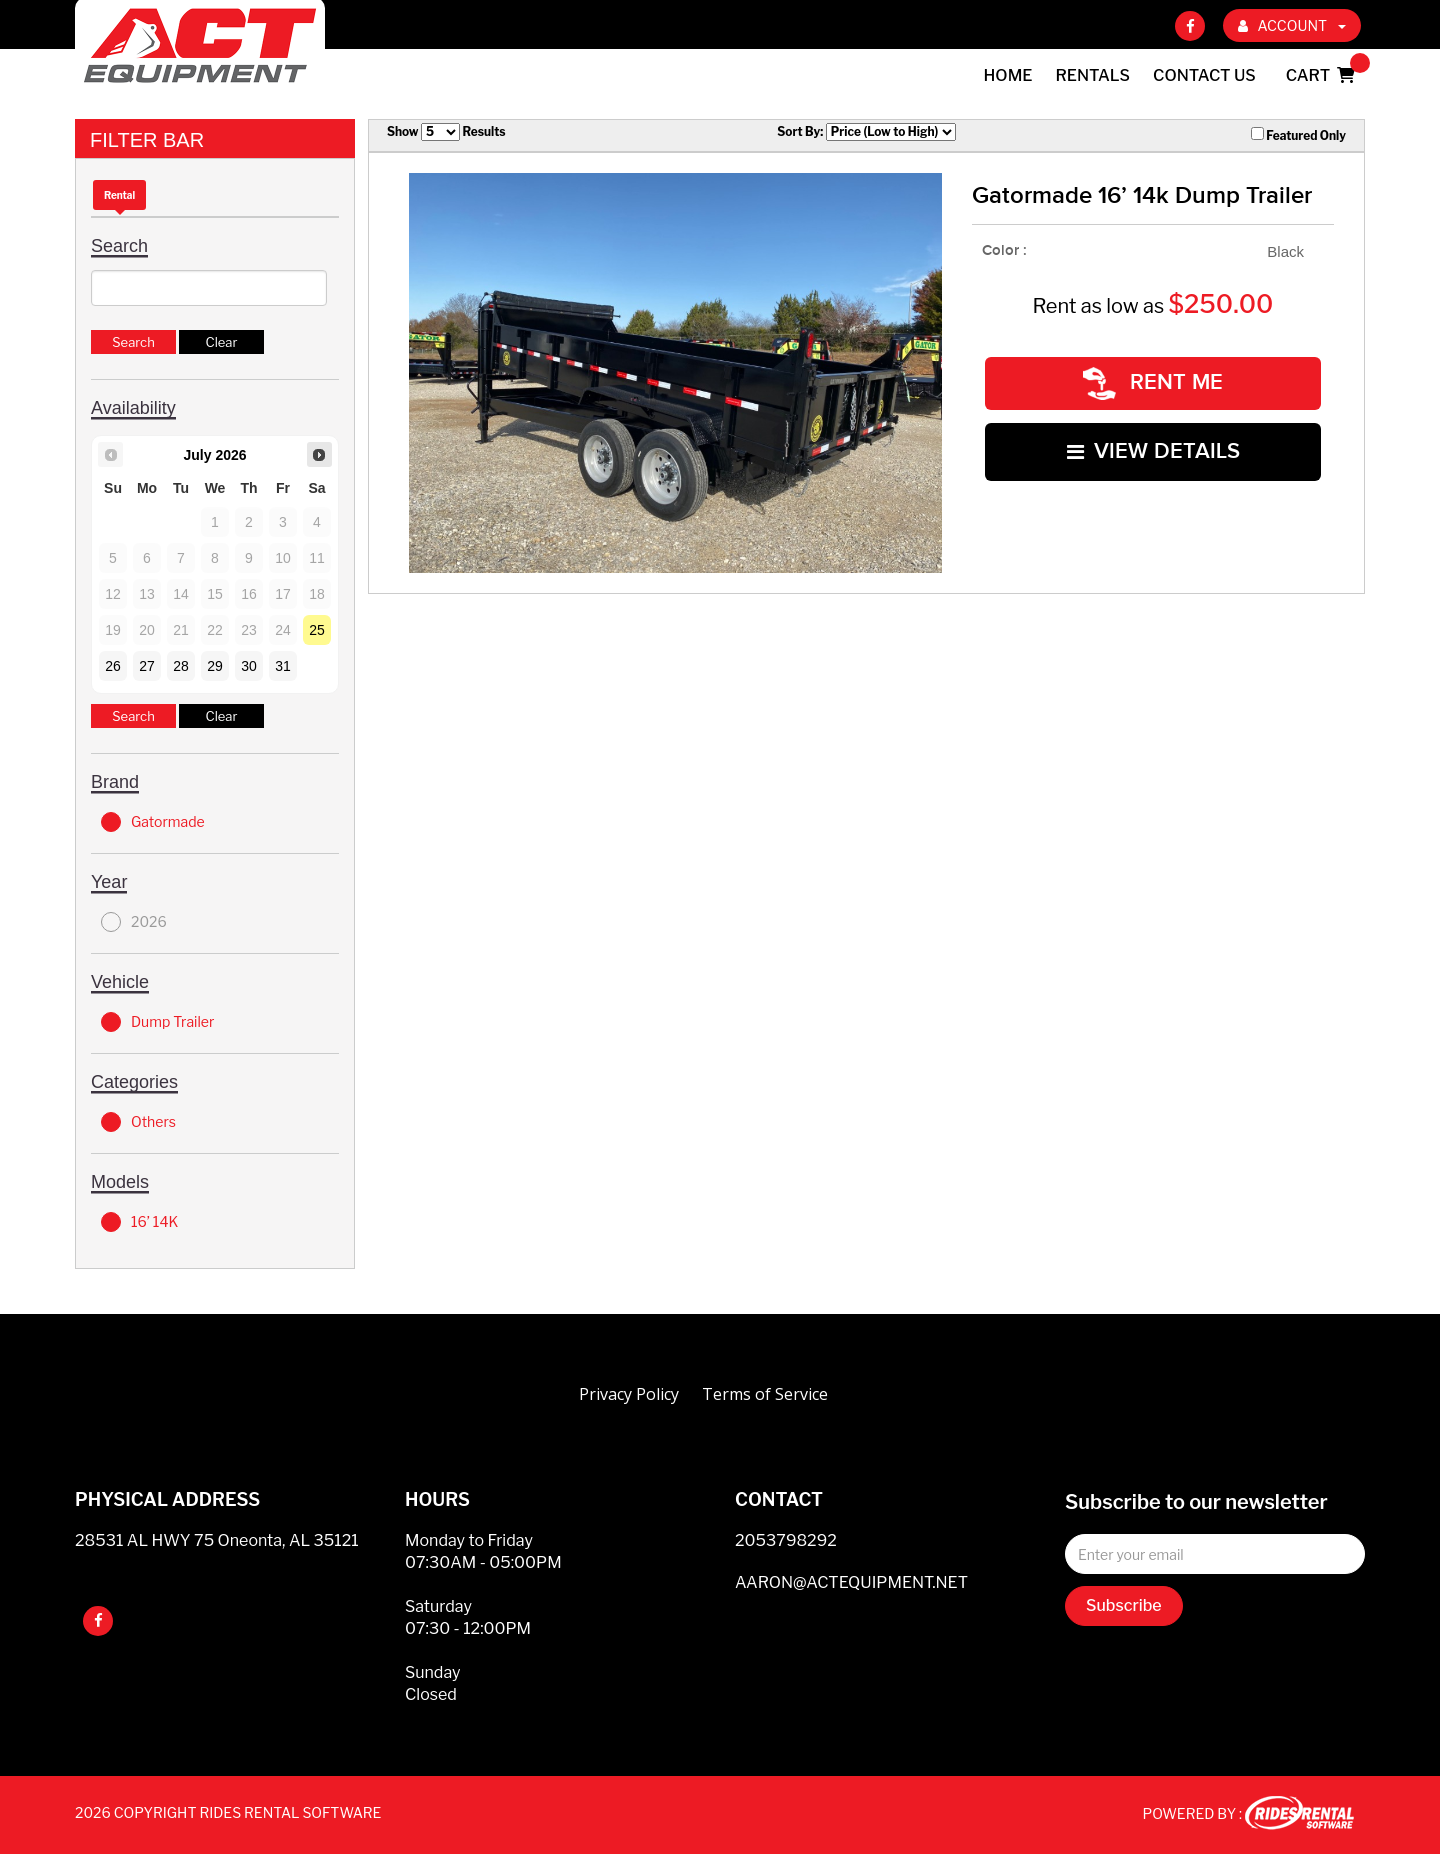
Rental (119, 195)
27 (147, 666)
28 (181, 666)
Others (138, 1122)
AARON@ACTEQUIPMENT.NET (851, 1582)
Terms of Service (765, 1394)
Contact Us (1204, 75)
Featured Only (1298, 135)
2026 (134, 922)
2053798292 (786, 1540)
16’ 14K (139, 1222)
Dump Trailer (157, 1022)
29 (215, 666)
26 (113, 666)
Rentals (1093, 75)
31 (283, 666)
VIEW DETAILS (1153, 446)
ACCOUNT (1292, 25)
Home (1008, 75)
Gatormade (153, 822)
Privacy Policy (629, 1394)
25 (317, 630)
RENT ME (1153, 381)
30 (249, 666)
